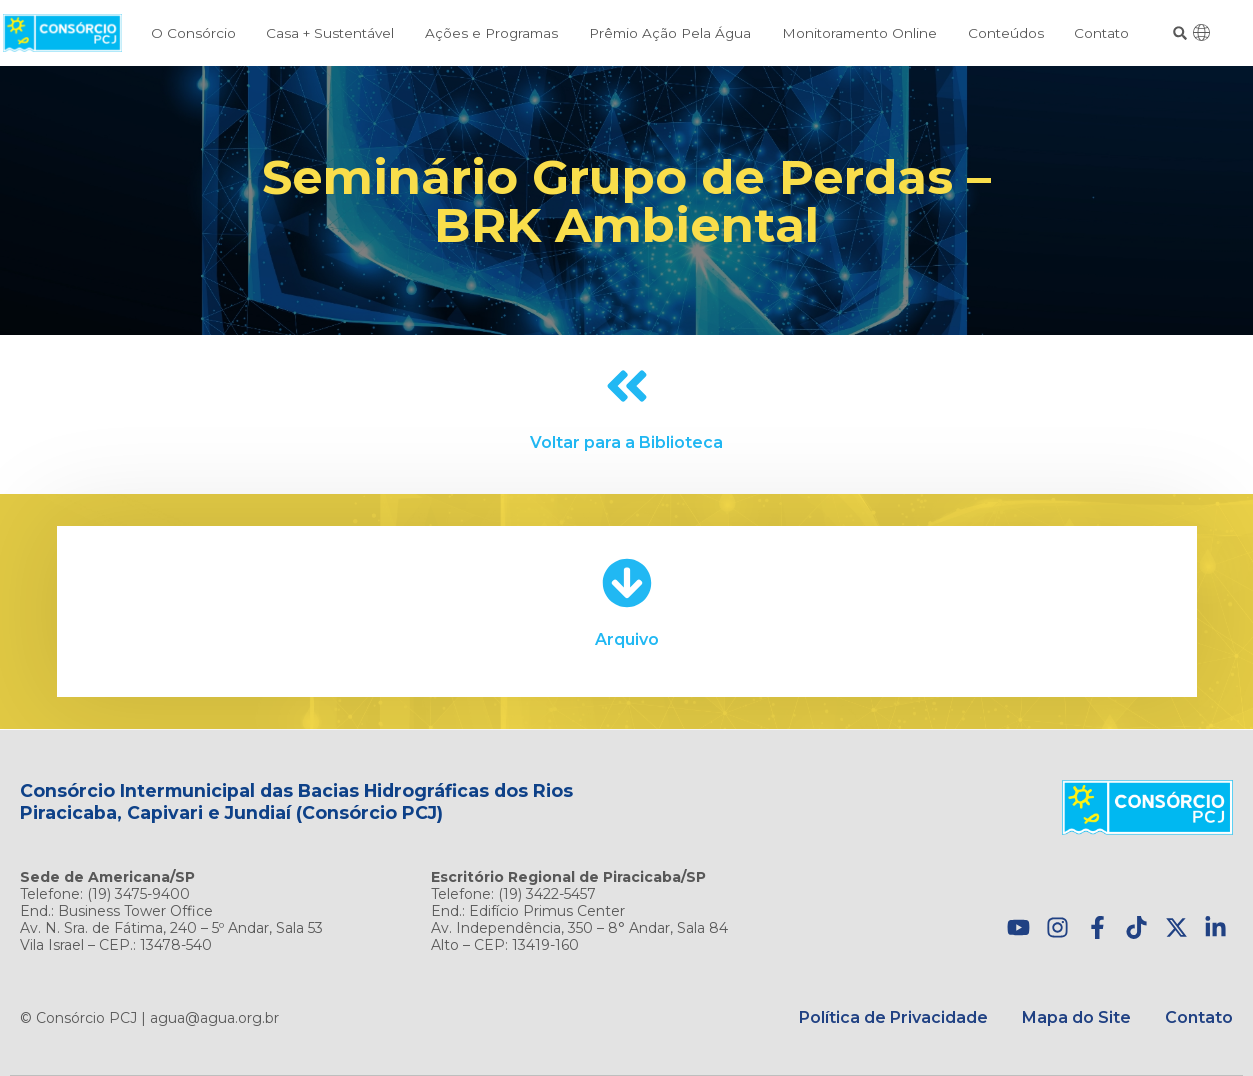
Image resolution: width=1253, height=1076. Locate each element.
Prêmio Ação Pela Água (670, 33)
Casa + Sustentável (330, 33)
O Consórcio (193, 33)
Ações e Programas (491, 33)
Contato (1101, 33)
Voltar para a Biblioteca (626, 442)
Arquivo (627, 639)
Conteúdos (1006, 33)
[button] (1180, 33)
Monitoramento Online (859, 33)
